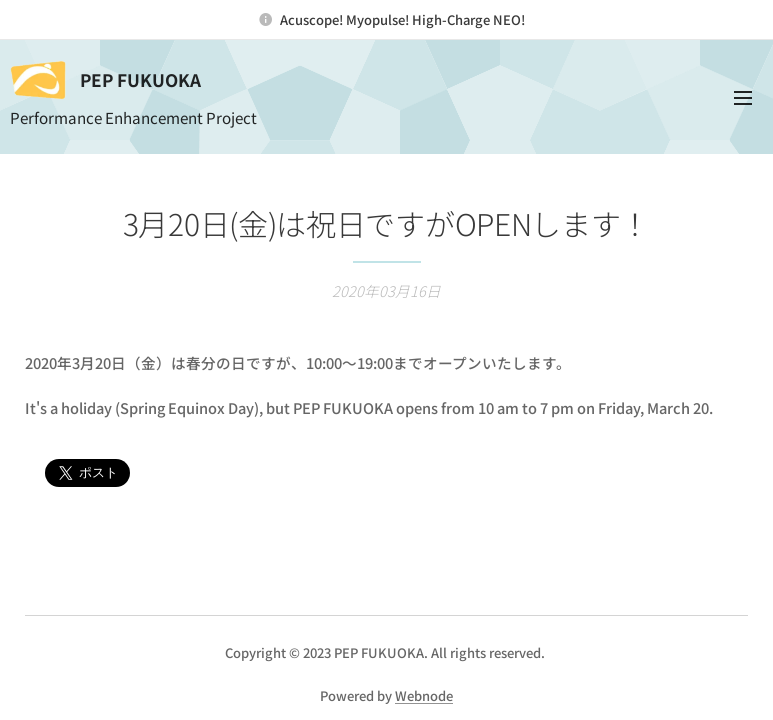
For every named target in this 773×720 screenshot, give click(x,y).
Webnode (424, 695)
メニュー (743, 98)
